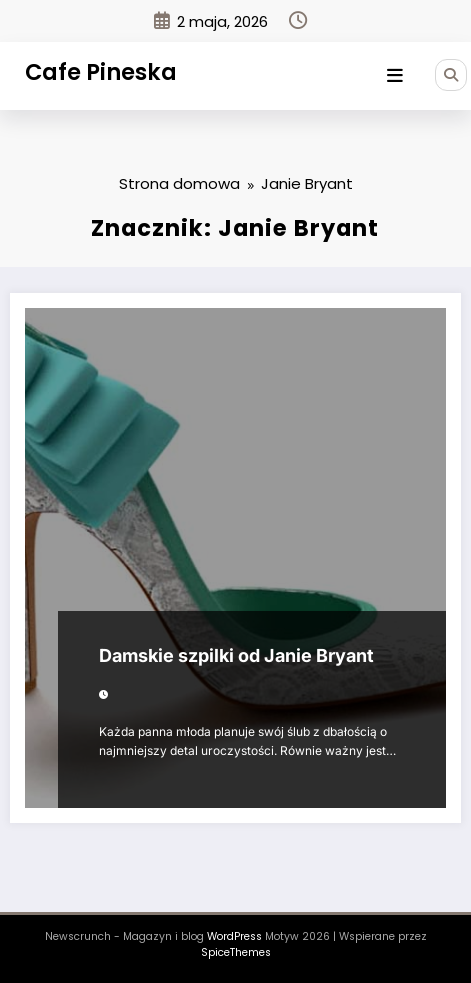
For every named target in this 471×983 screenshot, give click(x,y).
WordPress (234, 936)
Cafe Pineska (101, 72)
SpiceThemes (236, 952)
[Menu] (395, 76)
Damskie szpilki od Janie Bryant (236, 655)
